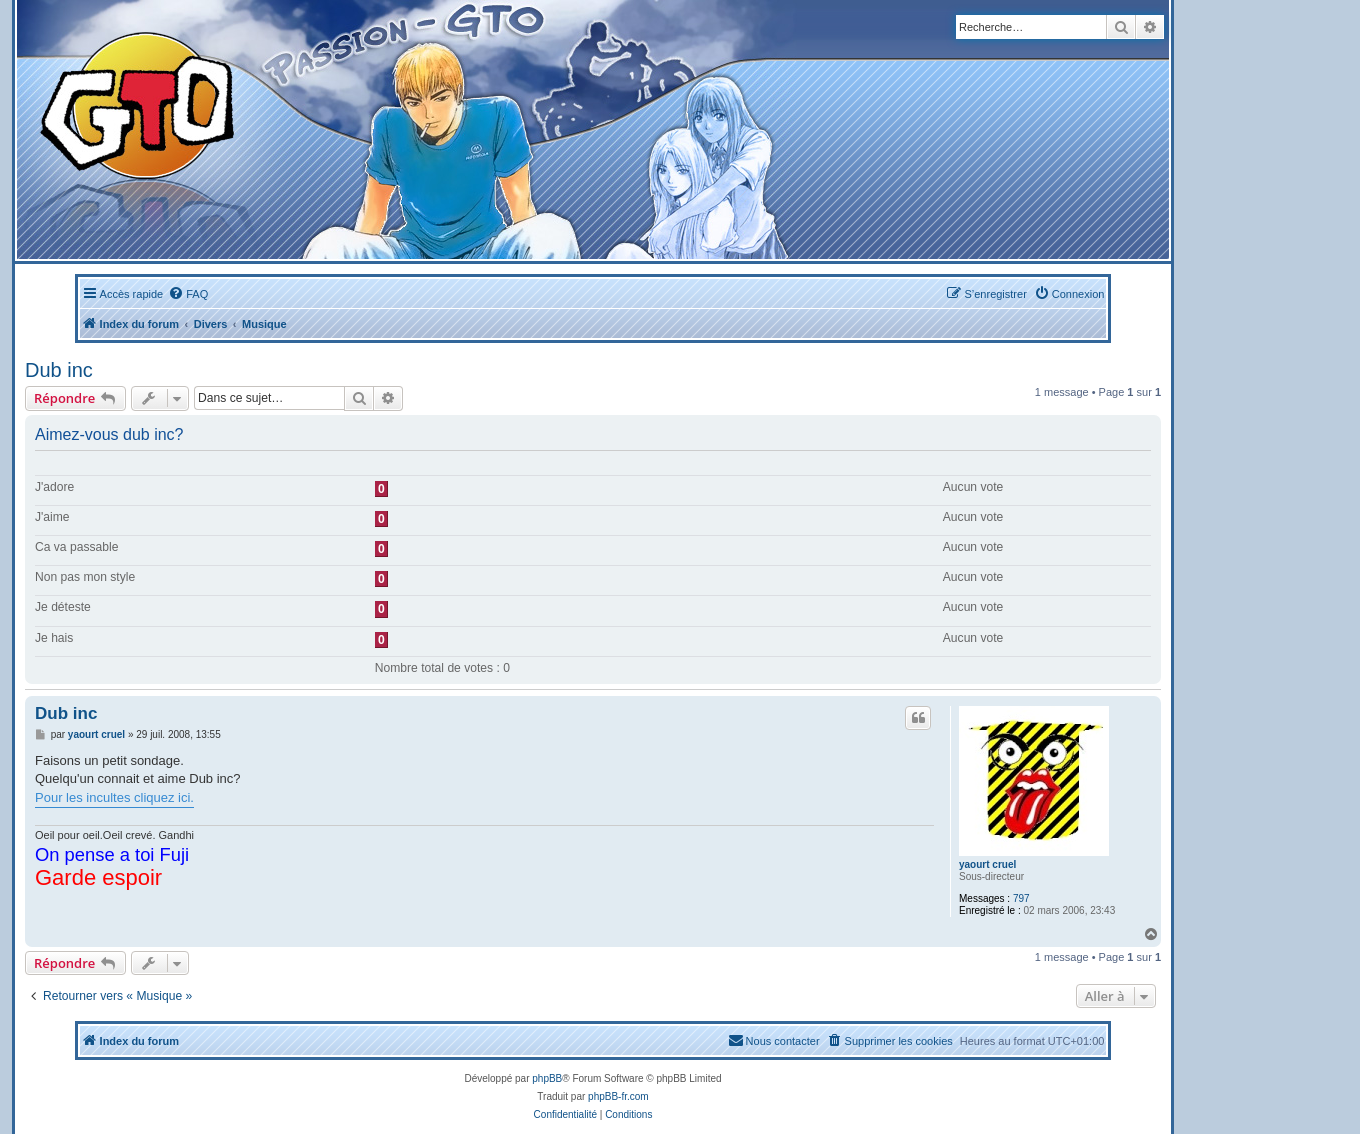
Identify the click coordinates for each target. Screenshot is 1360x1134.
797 (1021, 898)
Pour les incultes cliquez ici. (114, 797)
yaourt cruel (987, 864)
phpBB (547, 1078)
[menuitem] (188, 294)
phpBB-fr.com (618, 1096)
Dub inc (59, 370)
